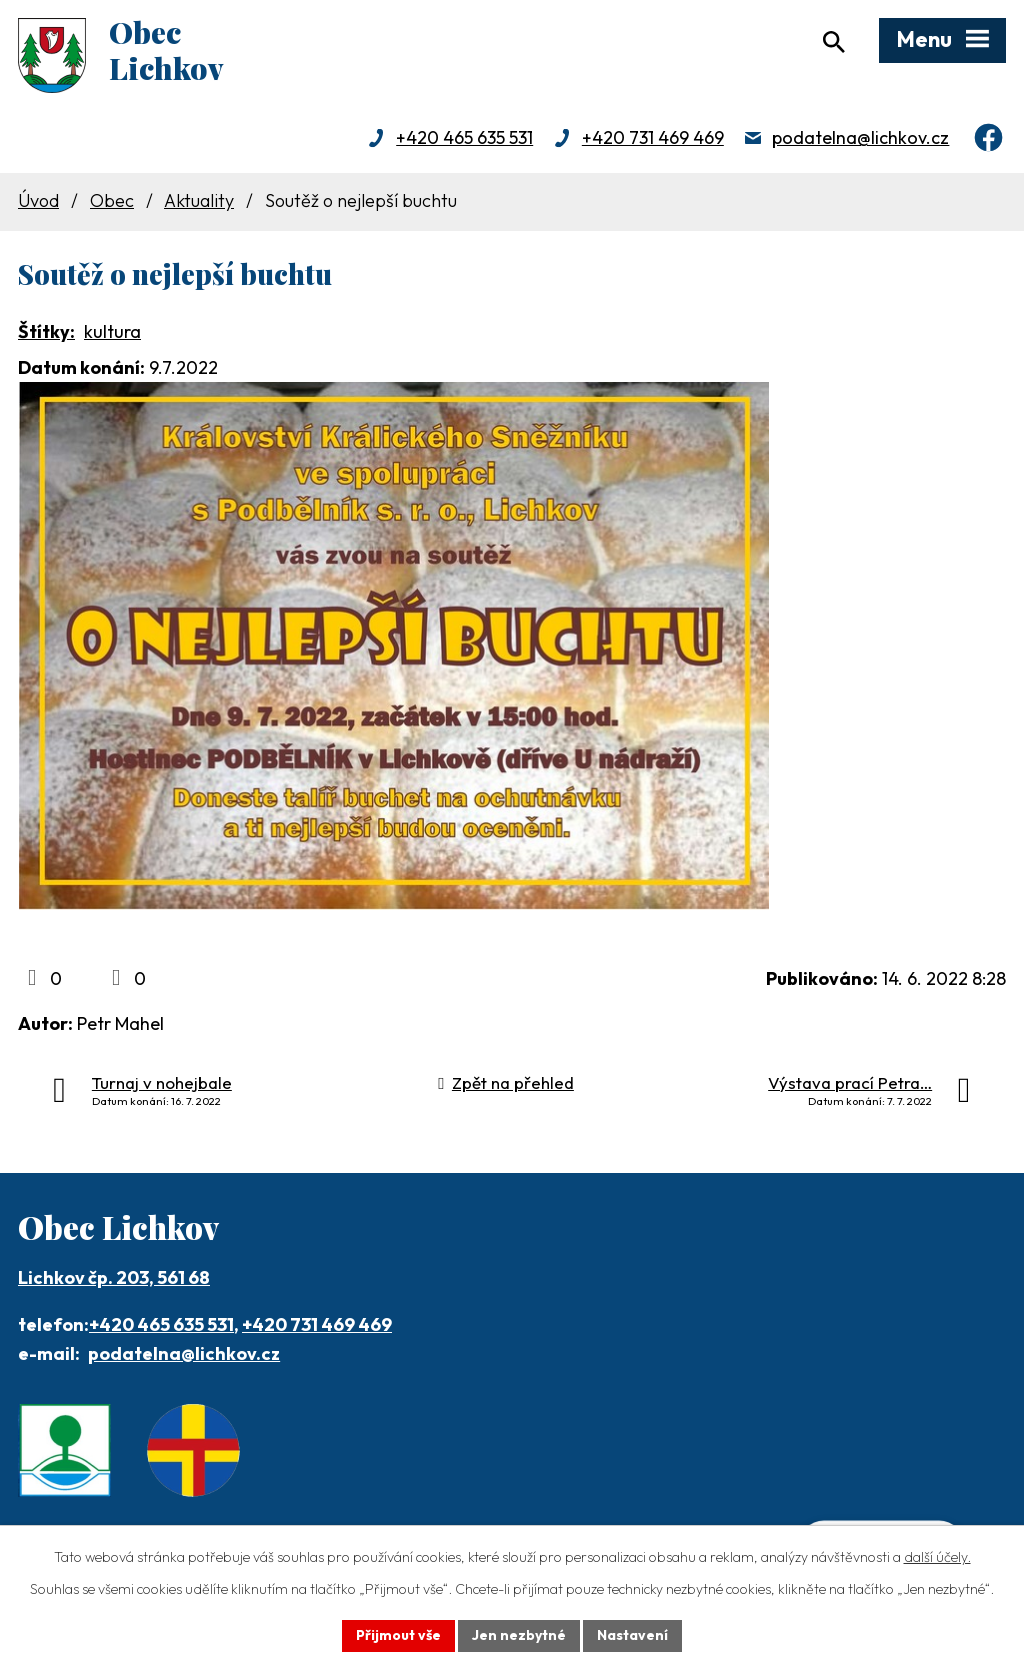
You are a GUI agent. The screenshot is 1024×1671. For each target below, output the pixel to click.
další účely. (937, 1557)
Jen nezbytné (519, 1635)
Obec (112, 200)
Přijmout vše (398, 1635)
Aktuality (199, 200)
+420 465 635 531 (464, 137)
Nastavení (632, 1635)
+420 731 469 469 (653, 137)
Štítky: (46, 331)
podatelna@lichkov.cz (860, 137)
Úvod (38, 200)
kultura (112, 331)
